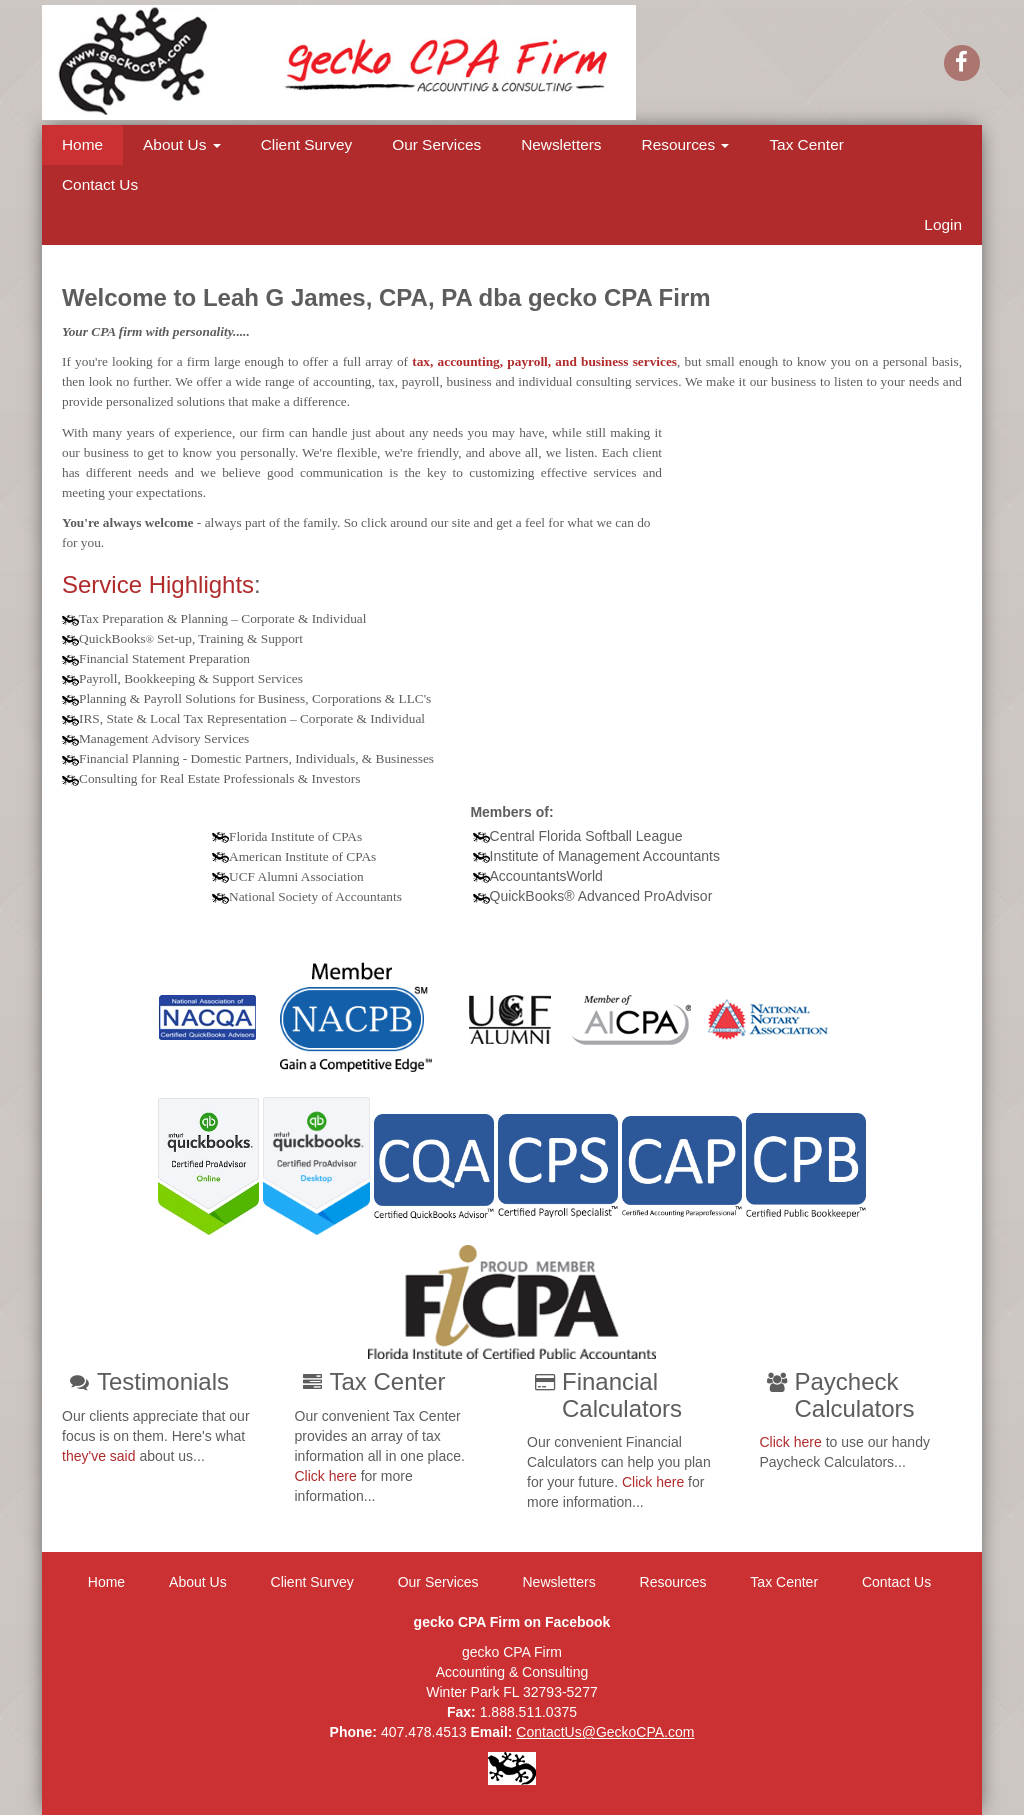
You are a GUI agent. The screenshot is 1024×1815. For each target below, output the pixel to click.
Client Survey (307, 144)
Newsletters (561, 144)
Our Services (436, 144)
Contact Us (100, 184)
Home (82, 144)
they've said (99, 1456)
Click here (326, 1476)
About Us (182, 144)
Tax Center (806, 144)
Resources (686, 144)
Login (943, 224)
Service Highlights (158, 584)
